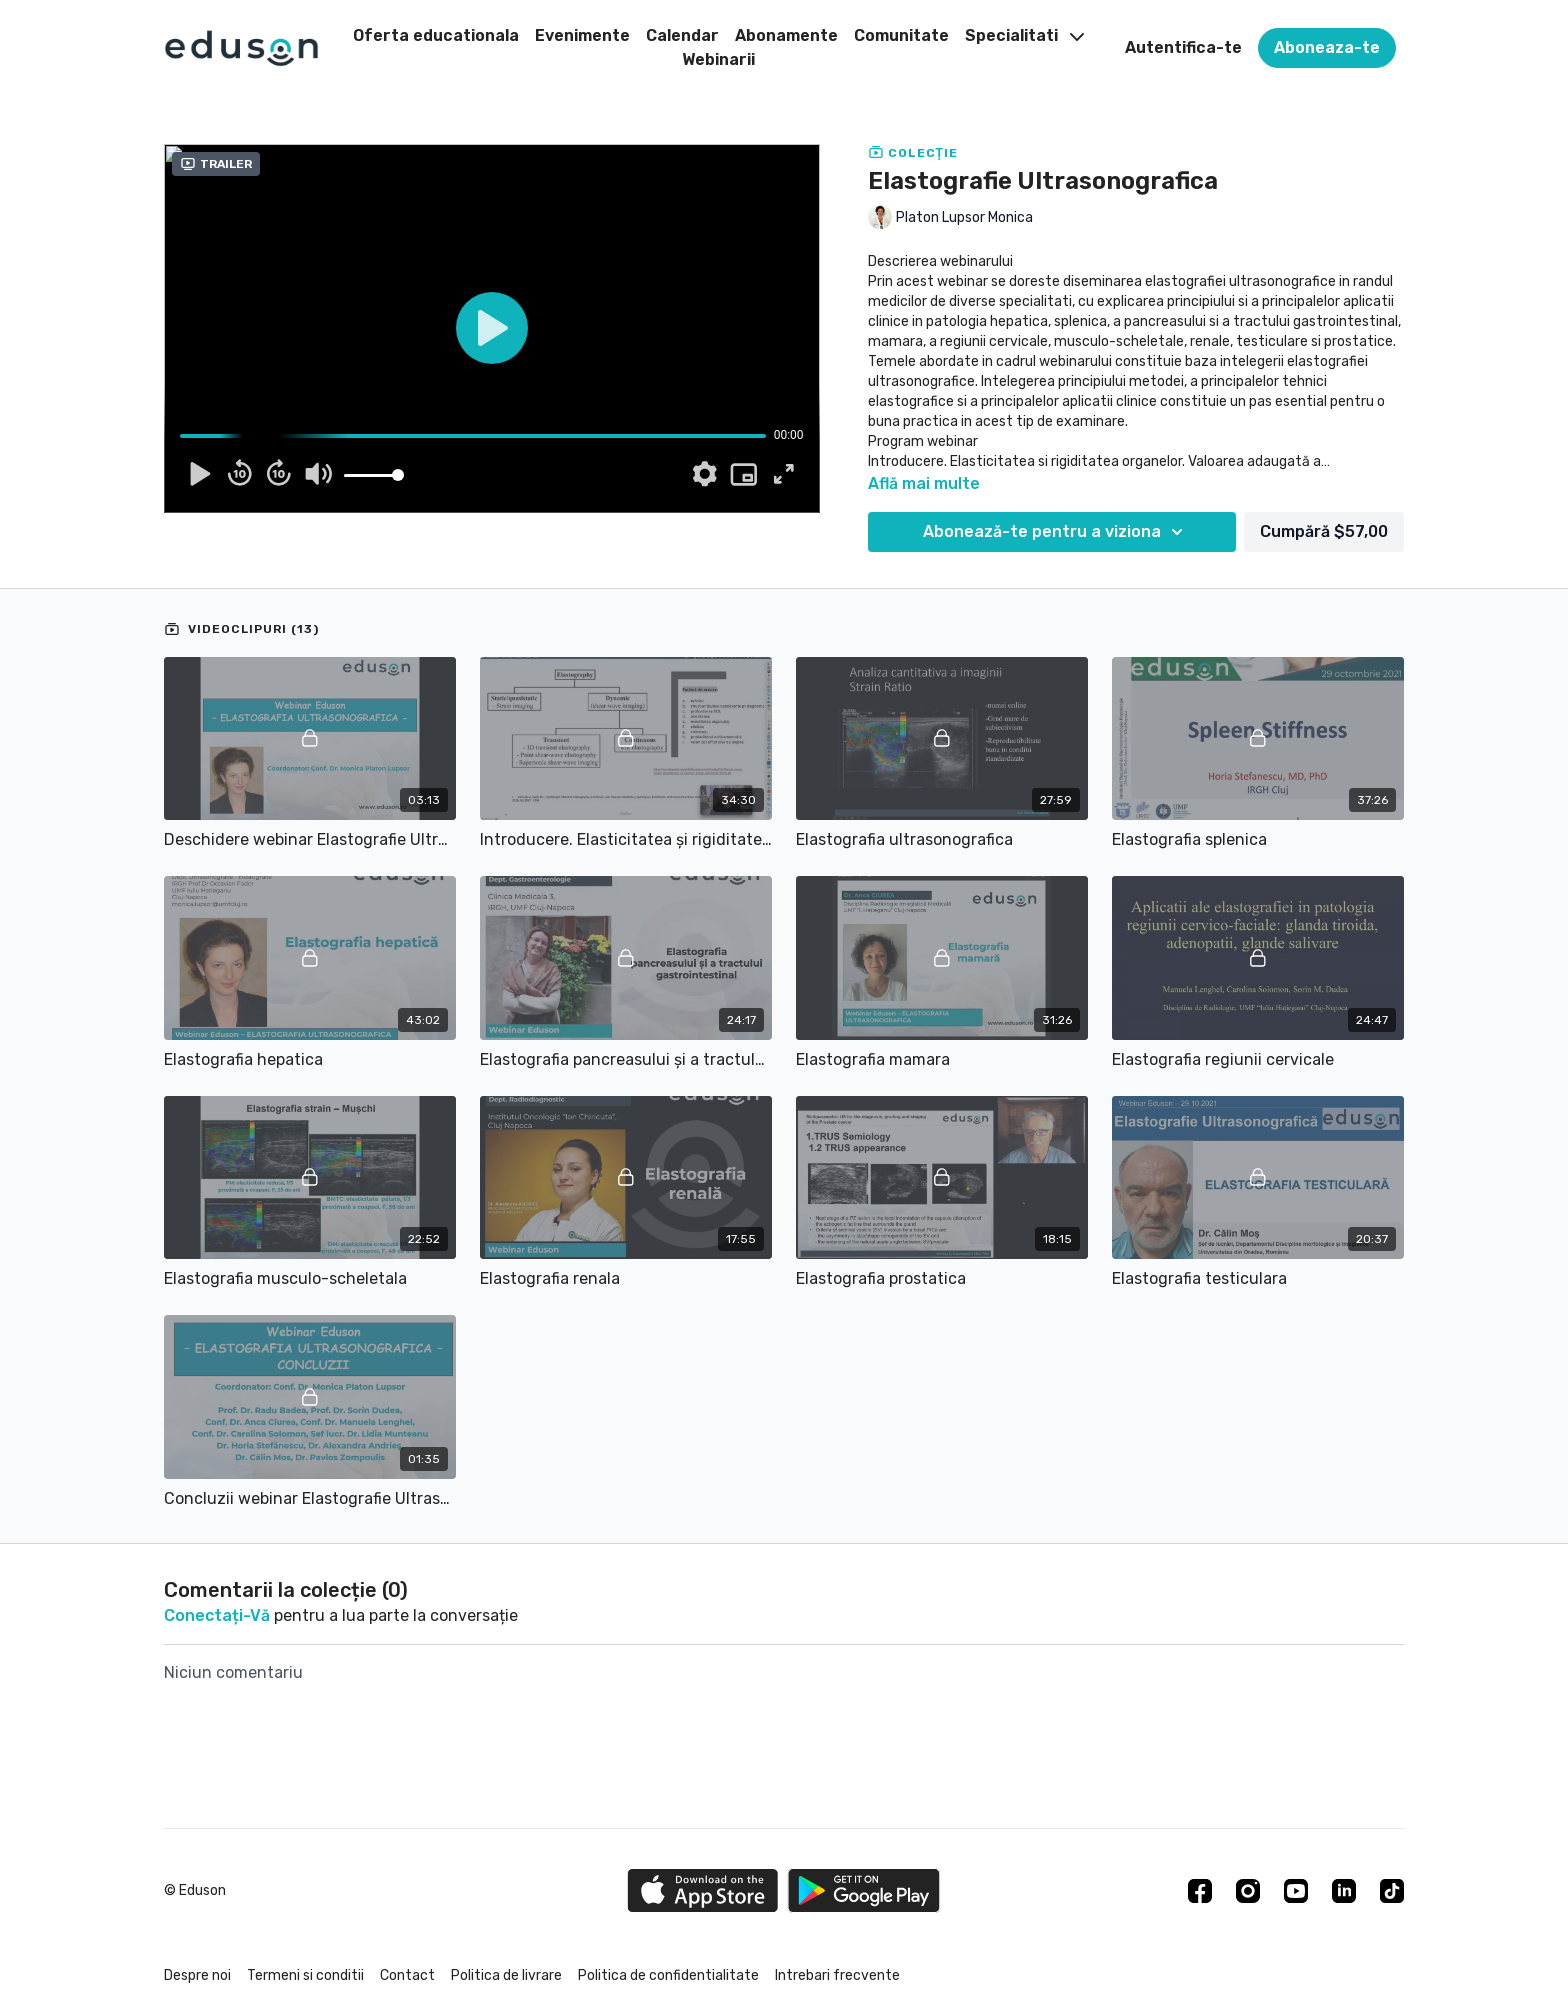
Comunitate (901, 35)
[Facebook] (1200, 1891)
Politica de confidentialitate (668, 1975)
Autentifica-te (1183, 47)
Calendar (682, 35)
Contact (407, 1975)
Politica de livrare (506, 1975)
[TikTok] (1392, 1891)
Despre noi (197, 1975)
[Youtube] (1296, 1891)
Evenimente (582, 35)
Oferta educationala (436, 35)
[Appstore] (702, 1890)
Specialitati (1024, 35)
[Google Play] (864, 1890)
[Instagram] (1248, 1891)
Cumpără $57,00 (1324, 531)
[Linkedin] (1344, 1891)
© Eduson (195, 1891)
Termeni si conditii (305, 1975)
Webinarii (718, 59)
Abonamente (786, 35)
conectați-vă (217, 1615)
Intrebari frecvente (837, 1975)
